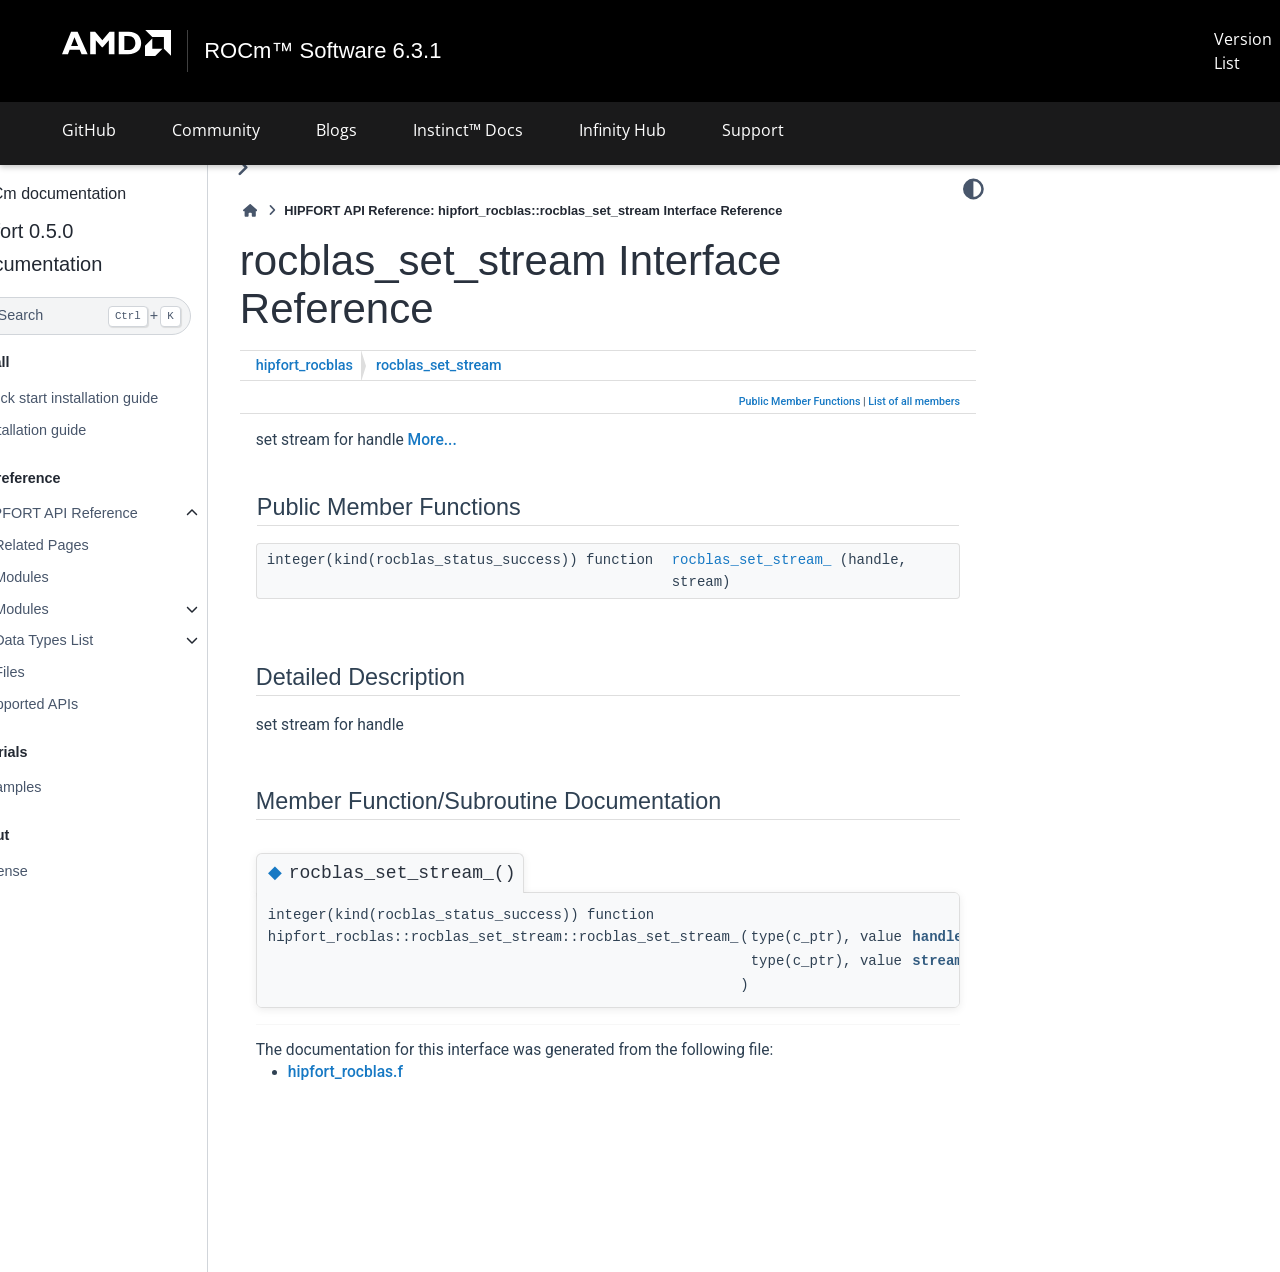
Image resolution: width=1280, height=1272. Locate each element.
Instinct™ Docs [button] (468, 130)
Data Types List (91, 640)
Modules (69, 577)
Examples (57, 787)
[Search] (127, 316)
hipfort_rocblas (352, 365)
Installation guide (80, 430)
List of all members (914, 401)
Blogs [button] (336, 130)
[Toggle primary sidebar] (290, 167)
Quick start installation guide (116, 398)
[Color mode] (973, 189)
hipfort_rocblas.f (393, 1072)
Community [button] (216, 130)
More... (480, 440)
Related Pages (89, 545)
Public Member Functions (800, 401)
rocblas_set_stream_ (800, 560)
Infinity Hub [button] (622, 130)
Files (57, 672)
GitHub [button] (89, 130)
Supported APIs (76, 704)
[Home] (298, 210)
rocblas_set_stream (486, 365)
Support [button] (753, 130)
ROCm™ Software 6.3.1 (323, 51)
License (51, 871)
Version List (1243, 51)
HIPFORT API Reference (105, 513)
